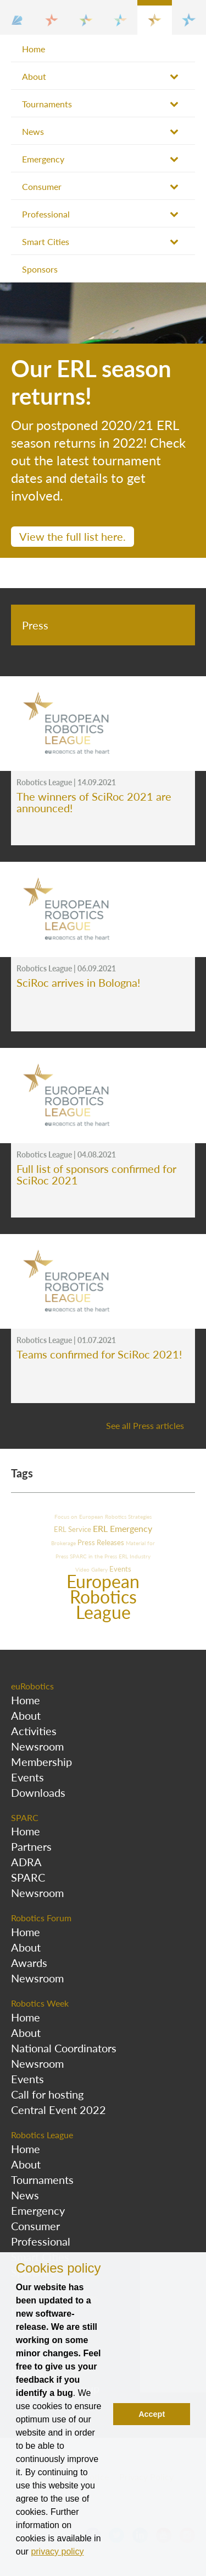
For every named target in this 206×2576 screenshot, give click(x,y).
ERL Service (73, 1529)
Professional (46, 214)
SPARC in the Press (94, 1556)
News (33, 131)
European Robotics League (103, 1596)
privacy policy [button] (57, 2551)
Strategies (140, 1516)
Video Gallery (92, 1569)
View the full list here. (72, 536)
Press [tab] (35, 625)
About (34, 76)
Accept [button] (151, 2414)
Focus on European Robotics (91, 1516)
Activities (34, 1730)
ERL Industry (135, 1556)
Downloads (38, 1792)
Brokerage (64, 1543)
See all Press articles (145, 1425)
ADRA (26, 1861)
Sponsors (40, 269)
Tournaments (47, 104)
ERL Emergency (122, 1528)
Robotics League (42, 2134)
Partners (31, 1846)
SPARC (24, 1817)
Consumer (42, 186)
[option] (103, 420)
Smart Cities (45, 241)
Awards (29, 1962)
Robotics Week (40, 2003)
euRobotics (32, 1686)
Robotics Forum (41, 1917)
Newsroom (37, 1746)
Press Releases (101, 1542)
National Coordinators (63, 2048)
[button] (17, 17)
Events (120, 1568)
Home (33, 49)
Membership (41, 1761)
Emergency (43, 159)
